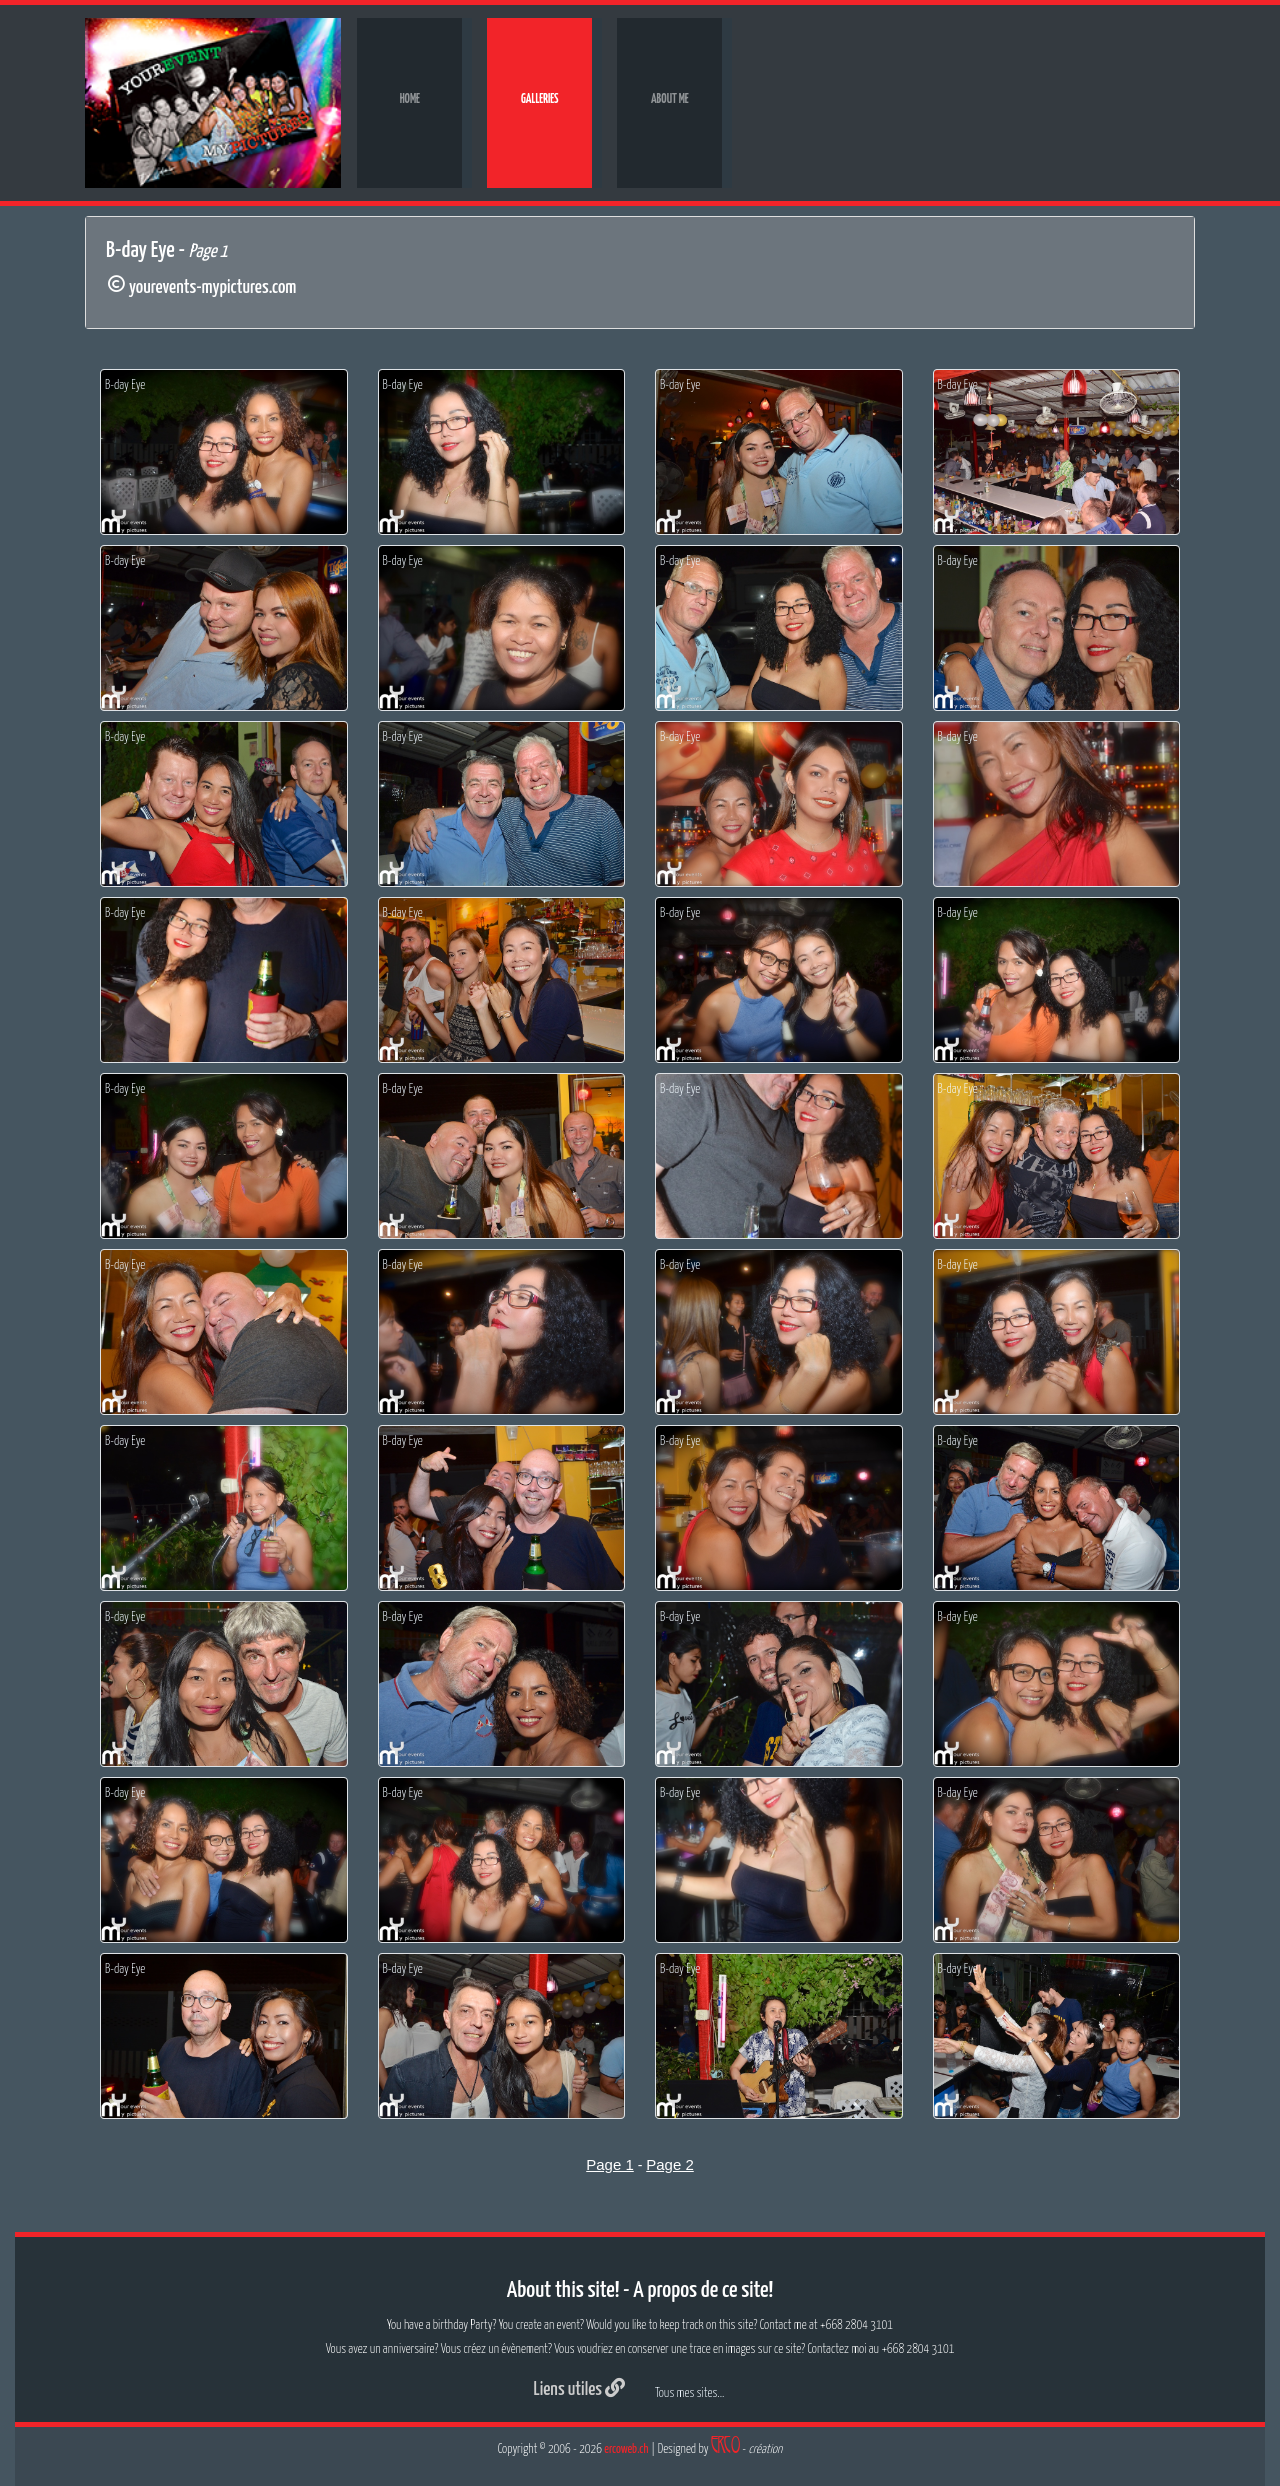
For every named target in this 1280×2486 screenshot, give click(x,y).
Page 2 (670, 2164)
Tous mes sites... (689, 2393)
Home (410, 99)
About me (670, 99)
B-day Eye (125, 385)
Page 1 (610, 2164)
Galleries (540, 99)
